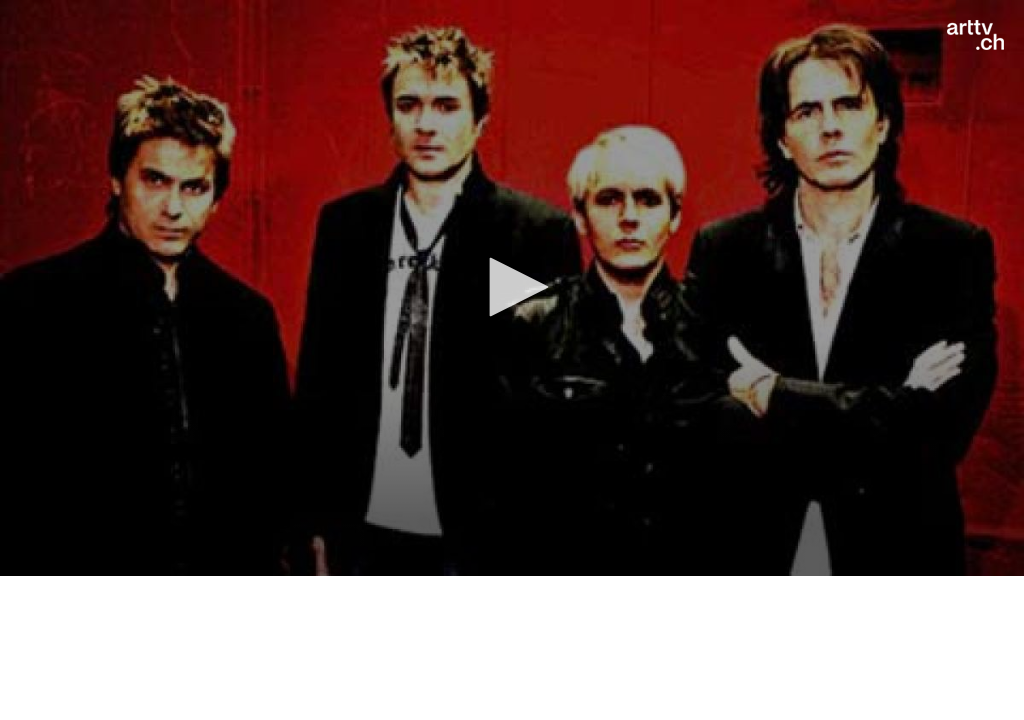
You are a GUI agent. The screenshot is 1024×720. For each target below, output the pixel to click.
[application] (512, 288)
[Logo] (975, 35)
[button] (512, 287)
